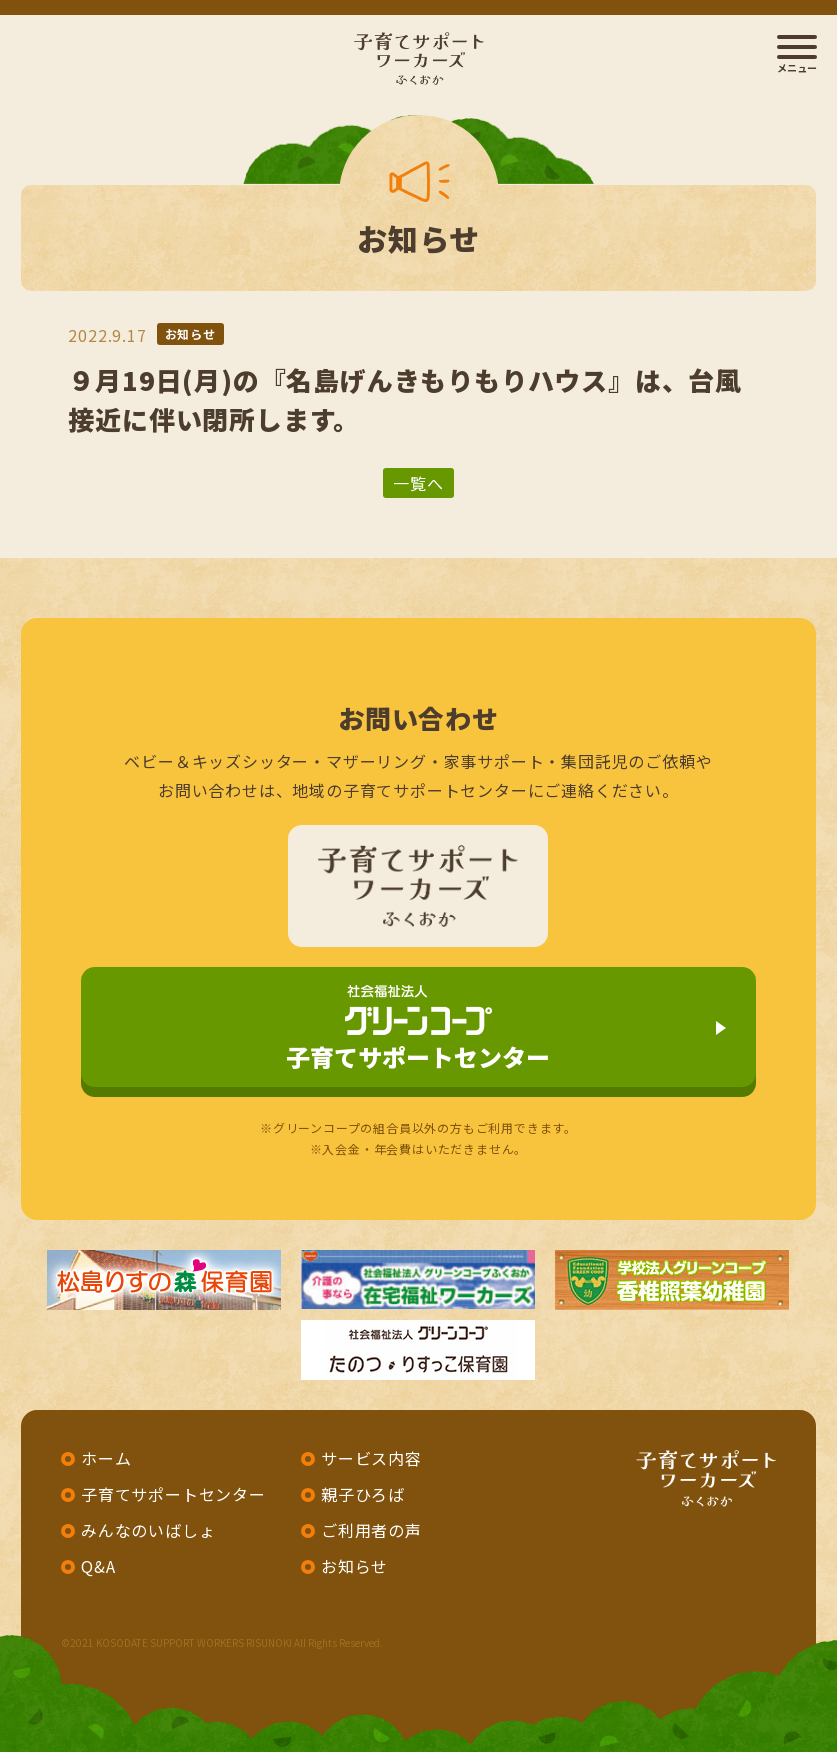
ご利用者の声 (371, 1530)
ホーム (106, 1458)
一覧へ (418, 483)
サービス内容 (371, 1458)
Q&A (98, 1566)
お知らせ (190, 333)
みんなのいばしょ (148, 1530)
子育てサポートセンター (418, 1029)
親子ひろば (363, 1494)
